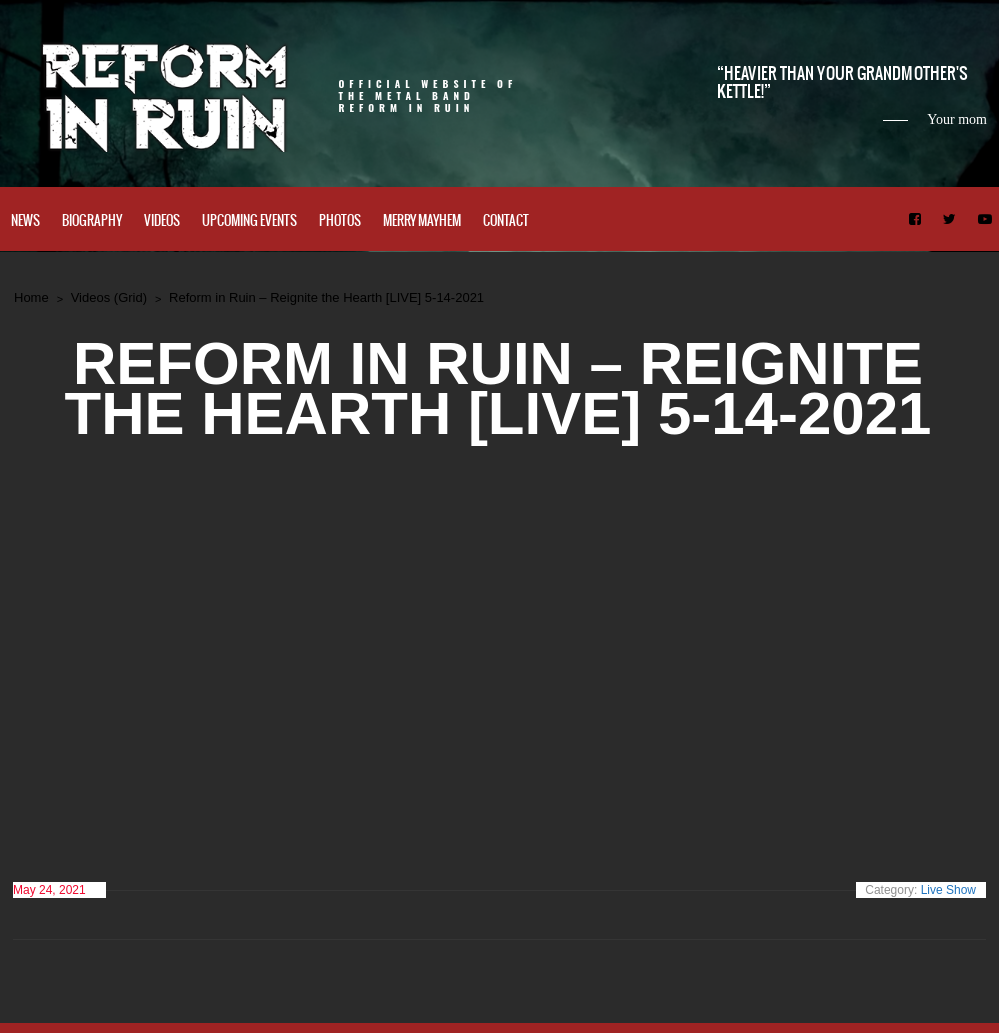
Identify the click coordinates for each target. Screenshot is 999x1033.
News (25, 220)
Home (31, 297)
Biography (92, 220)
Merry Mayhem (422, 220)
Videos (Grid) (109, 297)
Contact (506, 220)
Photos (340, 220)
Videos (162, 220)
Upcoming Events (249, 220)
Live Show (948, 890)
